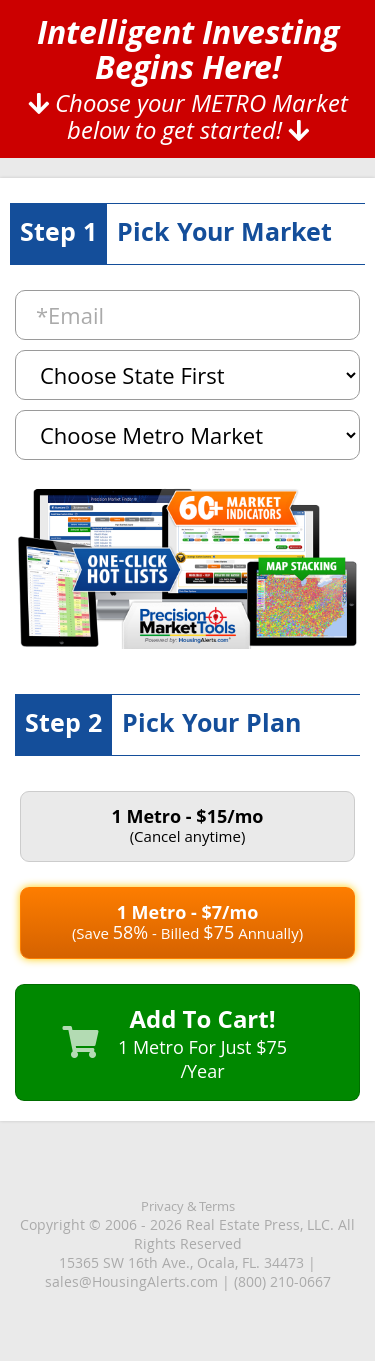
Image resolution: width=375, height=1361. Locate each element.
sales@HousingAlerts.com (131, 1281)
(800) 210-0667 (282, 1281)
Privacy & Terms (188, 1206)
